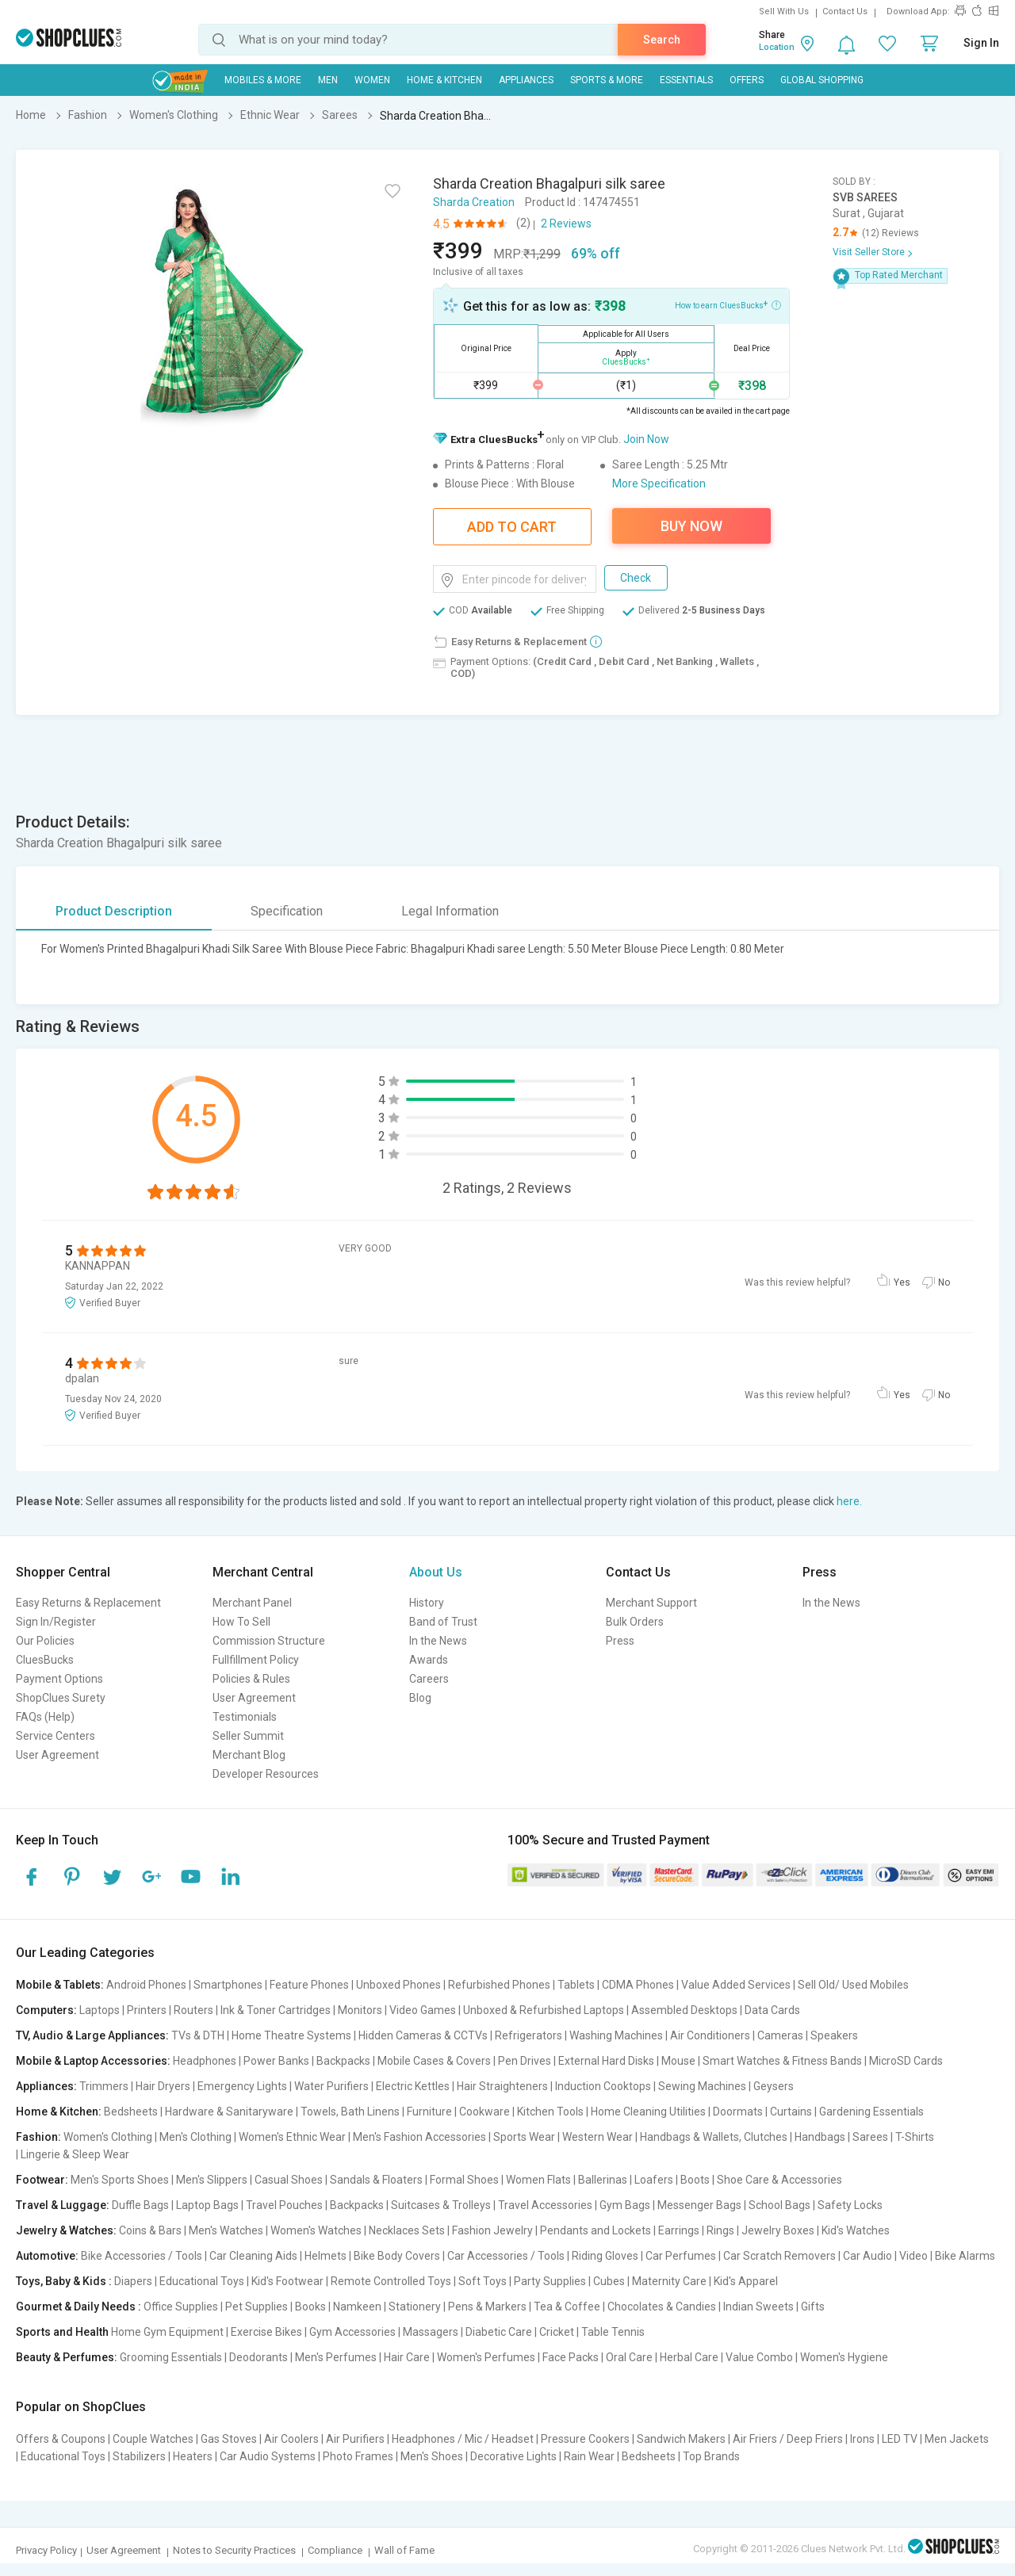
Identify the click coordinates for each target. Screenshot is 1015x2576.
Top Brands (711, 2456)
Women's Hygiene (844, 2357)
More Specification (659, 483)
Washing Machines (616, 2035)
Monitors (360, 2010)
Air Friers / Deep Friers (788, 2439)
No (944, 1282)
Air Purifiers (355, 2439)
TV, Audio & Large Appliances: (92, 2035)
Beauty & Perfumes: (66, 2357)
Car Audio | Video (885, 2255)
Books (310, 2306)
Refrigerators (528, 2035)
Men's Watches (226, 2230)
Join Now (646, 439)
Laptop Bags (207, 2205)
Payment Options (59, 1678)
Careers (429, 1678)
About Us (435, 1572)
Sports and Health (62, 2332)
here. (849, 1501)
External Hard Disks (606, 2060)
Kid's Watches (856, 2230)
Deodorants (258, 2357)
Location (777, 47)
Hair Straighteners (502, 2086)
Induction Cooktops (603, 2086)
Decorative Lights (513, 2456)
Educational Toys (201, 2281)
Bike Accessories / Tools (141, 2255)
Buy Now (691, 526)
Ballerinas (602, 2179)
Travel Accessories (545, 2205)
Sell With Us (784, 11)
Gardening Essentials (871, 2111)
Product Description (114, 911)
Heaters (193, 2456)
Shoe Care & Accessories (779, 2179)
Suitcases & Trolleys (441, 2205)
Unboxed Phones (398, 1984)
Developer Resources (266, 1774)
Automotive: (47, 2255)
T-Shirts (914, 2137)
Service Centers (55, 1735)
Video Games (422, 2010)
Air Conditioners (710, 2035)
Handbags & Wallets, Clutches (713, 2137)
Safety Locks (850, 2205)
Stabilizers (139, 2456)
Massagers (430, 2332)
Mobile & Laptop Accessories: (93, 2060)
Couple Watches (153, 2439)
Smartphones (227, 1984)
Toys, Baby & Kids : (64, 2281)
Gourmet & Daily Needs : (78, 2306)
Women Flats (538, 2179)
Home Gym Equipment (167, 2332)
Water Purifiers (331, 2086)
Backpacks (343, 2060)
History (426, 1602)
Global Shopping (822, 80)
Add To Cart (512, 526)
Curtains (791, 2111)
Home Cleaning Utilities (648, 2111)
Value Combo (759, 2357)
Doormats (738, 2111)
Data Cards (772, 2010)
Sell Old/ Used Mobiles (853, 1984)
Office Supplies (181, 2306)
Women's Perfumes (486, 2357)
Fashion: (38, 2137)
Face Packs (570, 2357)
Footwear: (42, 2179)
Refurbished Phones (499, 1984)
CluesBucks (45, 1659)
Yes (902, 1282)
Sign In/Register (56, 1621)
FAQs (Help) (45, 1716)
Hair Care (407, 2357)
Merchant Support (651, 1602)
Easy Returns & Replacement (88, 1602)
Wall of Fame (404, 2550)
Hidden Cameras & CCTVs (423, 2035)
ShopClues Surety (60, 1697)
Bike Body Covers (397, 2255)
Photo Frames (358, 2456)
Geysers (773, 2086)
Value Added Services (736, 1984)
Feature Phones (309, 1984)
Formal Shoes (464, 2179)
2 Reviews (566, 223)
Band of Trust (443, 1621)
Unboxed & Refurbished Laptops (543, 2010)
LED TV (899, 2439)
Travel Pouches (284, 2205)
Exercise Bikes (266, 2332)
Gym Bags (624, 2205)
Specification (287, 911)
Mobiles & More (262, 80)
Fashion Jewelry (492, 2230)
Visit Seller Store (869, 252)
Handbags (820, 2137)
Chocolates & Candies (661, 2306)
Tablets (576, 1984)
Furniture (429, 2111)
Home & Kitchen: (59, 2111)
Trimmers (103, 2086)
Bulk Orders (635, 1621)
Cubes (609, 2281)
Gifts (813, 2306)
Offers (747, 80)
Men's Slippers (211, 2179)
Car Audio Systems (268, 2456)
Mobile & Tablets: (60, 1984)
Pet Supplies (256, 2306)
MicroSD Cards (906, 2060)
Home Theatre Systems (291, 2035)
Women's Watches (316, 2230)
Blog (420, 1697)
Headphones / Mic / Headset (463, 2439)
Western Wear (597, 2137)
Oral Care (629, 2357)
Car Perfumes (680, 2255)
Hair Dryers (163, 2086)
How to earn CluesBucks (728, 304)
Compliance (335, 2550)
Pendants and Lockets (595, 2230)
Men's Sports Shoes (120, 2179)
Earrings (678, 2230)
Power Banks (276, 2060)
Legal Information (450, 911)
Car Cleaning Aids (253, 2255)
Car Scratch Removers (779, 2255)
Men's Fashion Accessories (419, 2137)
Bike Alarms (965, 2255)
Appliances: (46, 2086)
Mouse (678, 2060)
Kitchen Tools (550, 2111)
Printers (147, 2010)
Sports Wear (524, 2137)
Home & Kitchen (444, 80)
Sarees (870, 2137)
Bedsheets (131, 2111)
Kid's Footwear (287, 2281)
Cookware (484, 2111)
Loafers (653, 2179)
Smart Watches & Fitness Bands (782, 2060)
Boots (695, 2179)
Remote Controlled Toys (391, 2281)
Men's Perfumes (336, 2357)
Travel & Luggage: (62, 2205)
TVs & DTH (197, 2035)
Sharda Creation (474, 202)
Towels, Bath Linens (350, 2111)
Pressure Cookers (585, 2439)
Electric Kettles (413, 2086)
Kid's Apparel (746, 2281)
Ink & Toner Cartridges (275, 2010)
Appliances (526, 80)
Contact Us (845, 11)
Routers (193, 2010)
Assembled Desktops (684, 2010)
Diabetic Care (498, 2332)
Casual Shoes (289, 2179)
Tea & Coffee (567, 2306)
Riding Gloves (605, 2255)
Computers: (46, 2010)
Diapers (133, 2281)
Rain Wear (589, 2456)
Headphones (204, 2060)
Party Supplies (550, 2281)
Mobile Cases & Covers (434, 2060)
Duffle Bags (140, 2205)
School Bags (779, 2205)
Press (620, 1640)
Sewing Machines (702, 2086)
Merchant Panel (252, 1602)
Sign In (981, 42)
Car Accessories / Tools (506, 2255)
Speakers (834, 2035)
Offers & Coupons (60, 2439)
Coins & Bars (150, 2230)
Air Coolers (291, 2439)
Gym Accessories (352, 2332)
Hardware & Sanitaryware (229, 2111)
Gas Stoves (229, 2439)
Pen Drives (524, 2060)
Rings (720, 2230)
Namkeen (357, 2306)
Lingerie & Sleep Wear (75, 2154)
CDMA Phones (638, 1984)
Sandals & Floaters (376, 2179)
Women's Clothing (107, 2137)
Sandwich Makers (681, 2439)
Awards (428, 1659)
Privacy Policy (46, 2550)
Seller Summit (248, 1735)
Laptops (99, 2010)
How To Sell (241, 1621)
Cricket (556, 2332)
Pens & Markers (487, 2306)
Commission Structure (269, 1640)
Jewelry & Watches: (66, 2230)
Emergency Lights (242, 2086)
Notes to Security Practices (234, 2550)
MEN (328, 80)
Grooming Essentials (171, 2357)
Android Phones (146, 1984)
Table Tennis (613, 2332)
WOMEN (372, 80)
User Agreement (57, 1755)
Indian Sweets (758, 2306)
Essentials (686, 80)
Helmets (325, 2255)
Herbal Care (689, 2357)
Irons (862, 2439)
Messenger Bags (699, 2205)
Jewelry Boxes (777, 2230)
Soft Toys (482, 2281)
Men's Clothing (195, 2137)
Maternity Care (669, 2281)
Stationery (415, 2306)
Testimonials (245, 1716)
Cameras (780, 2035)
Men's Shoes (431, 2456)
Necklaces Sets (407, 2230)
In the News (438, 1640)
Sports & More (606, 80)
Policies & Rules (251, 1678)
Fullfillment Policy (256, 1659)
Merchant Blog (249, 1755)
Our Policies (45, 1640)
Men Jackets (957, 2439)
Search (661, 39)
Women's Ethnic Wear (292, 2137)
